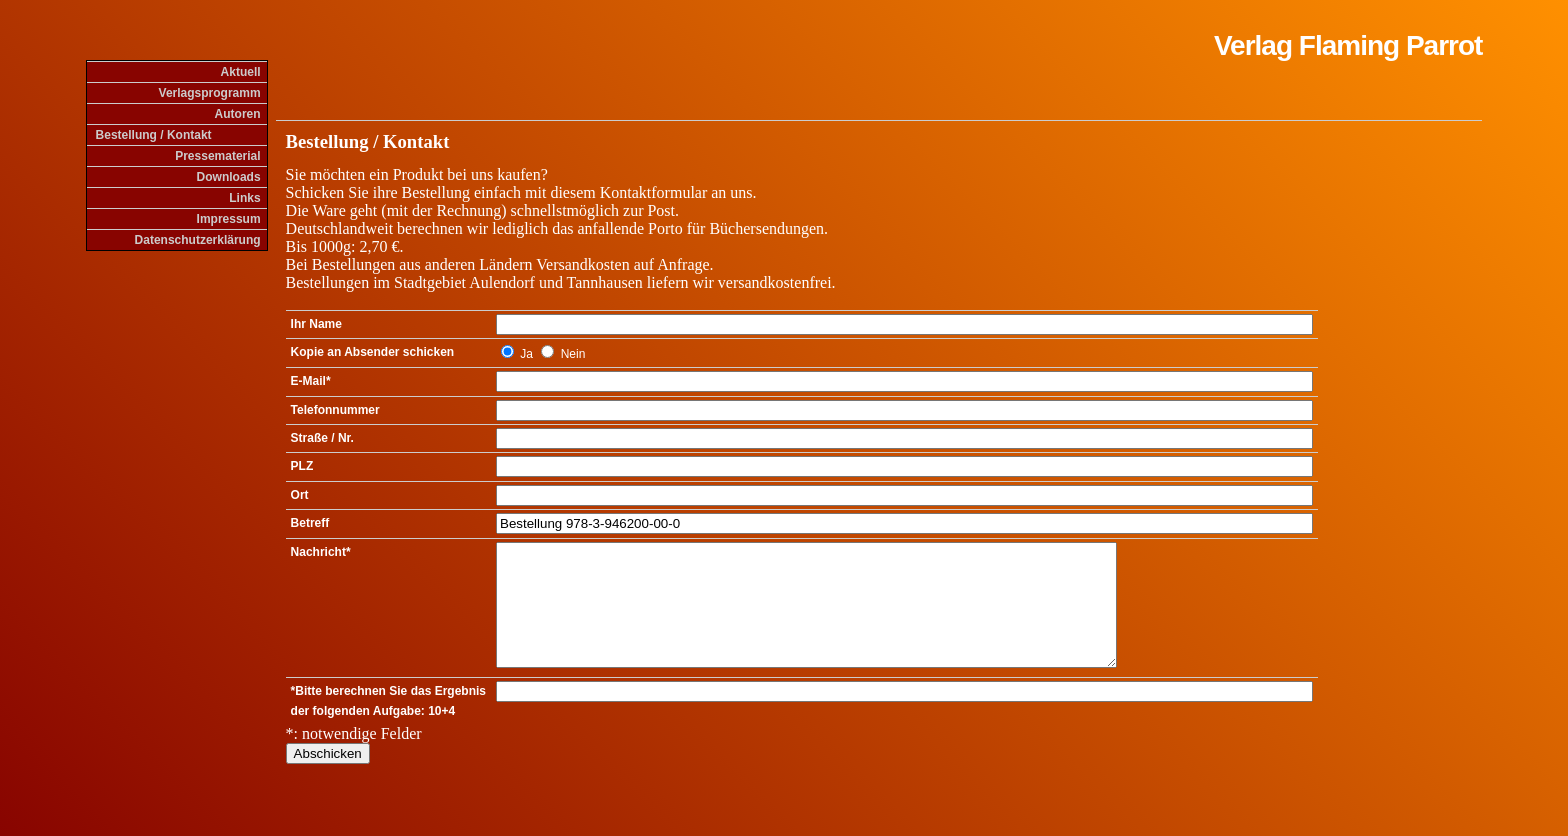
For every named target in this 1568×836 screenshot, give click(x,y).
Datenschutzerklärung (198, 240)
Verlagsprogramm (210, 93)
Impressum (229, 219)
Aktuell (241, 72)
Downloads (229, 177)
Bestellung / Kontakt (154, 135)
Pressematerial (217, 156)
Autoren (238, 114)
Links (244, 198)
